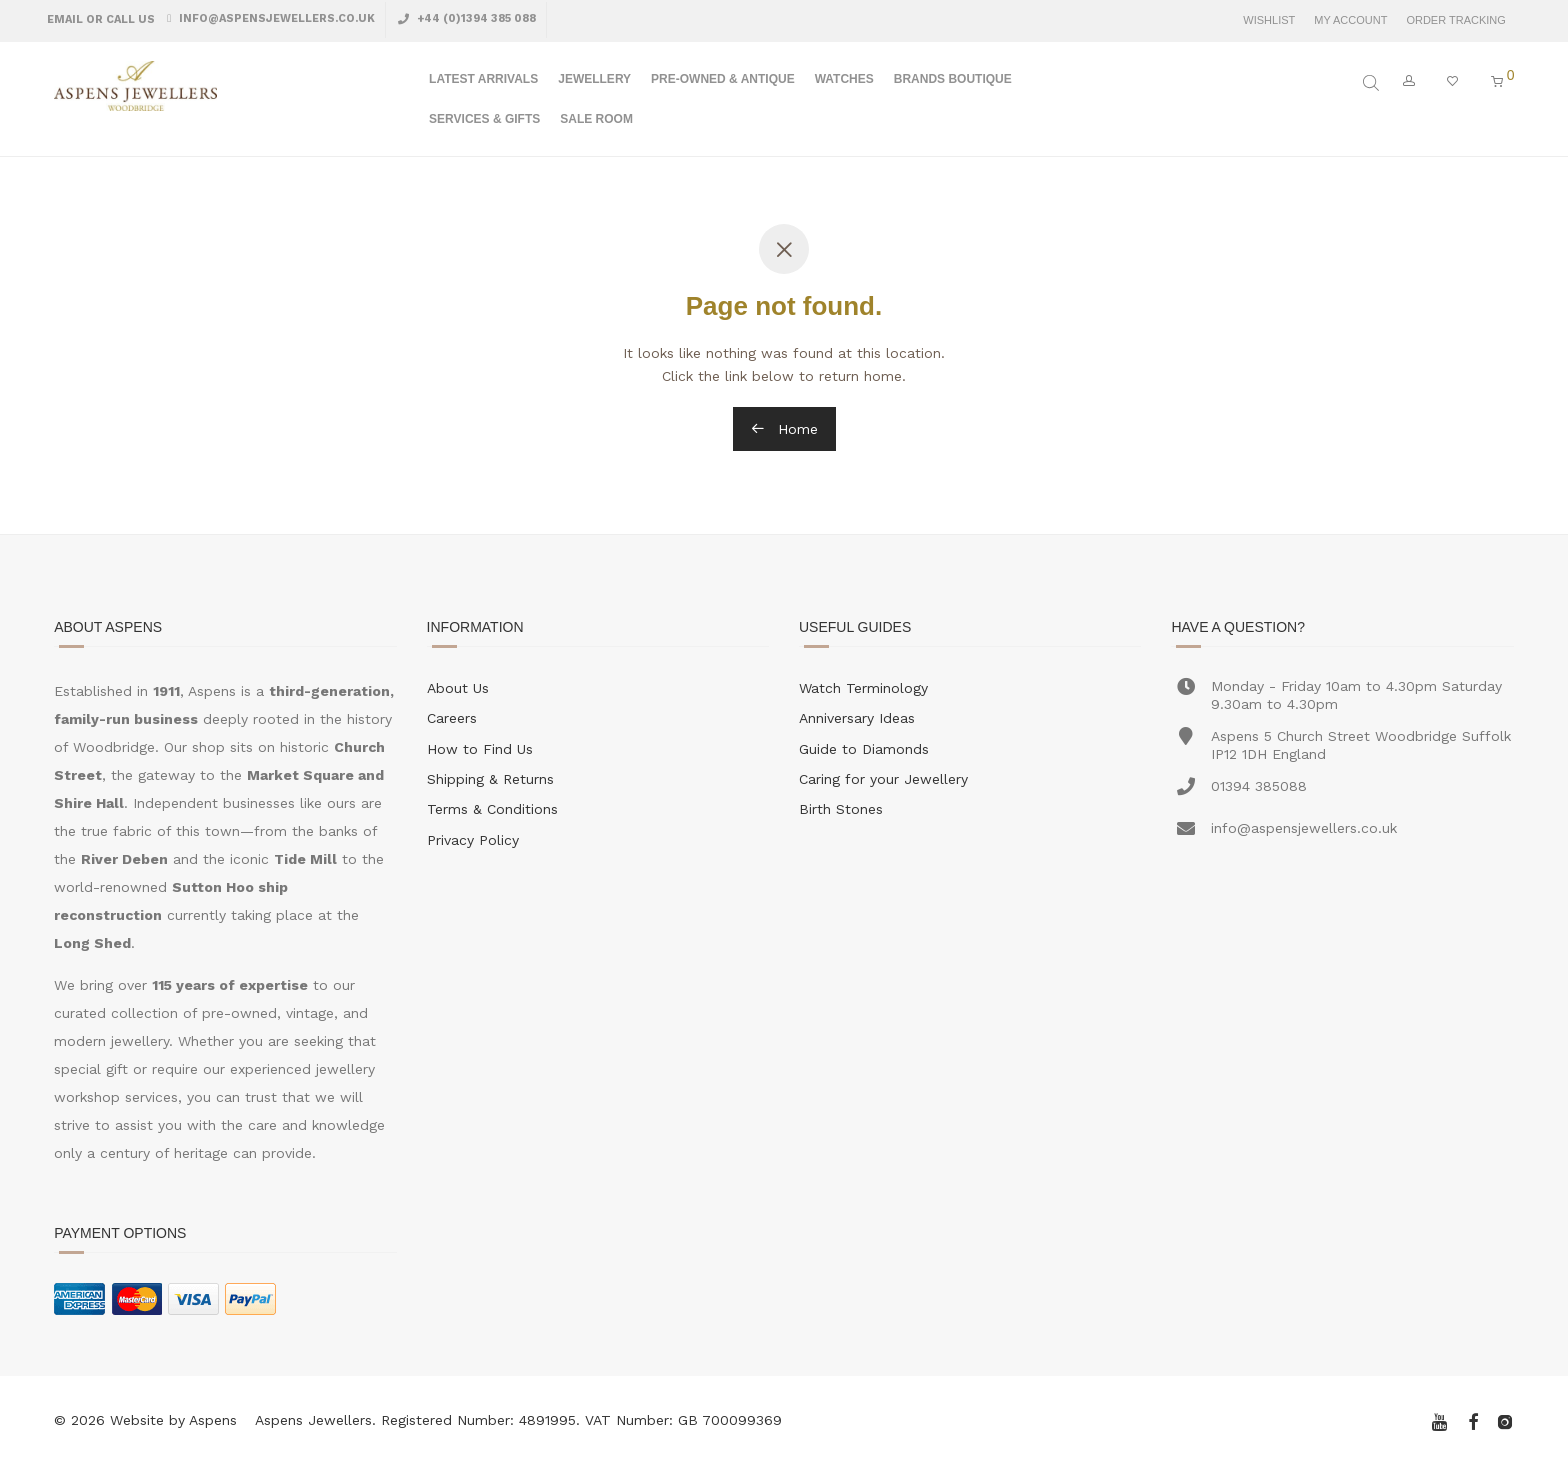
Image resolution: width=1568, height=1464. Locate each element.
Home (784, 429)
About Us (458, 688)
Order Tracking (1455, 20)
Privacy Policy (473, 840)
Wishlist (1269, 20)
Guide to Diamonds (864, 749)
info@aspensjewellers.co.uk (275, 18)
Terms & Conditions (492, 809)
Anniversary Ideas (857, 718)
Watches (844, 79)
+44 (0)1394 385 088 (475, 18)
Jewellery (594, 79)
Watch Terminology (863, 688)
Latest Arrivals (483, 79)
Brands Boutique (953, 79)
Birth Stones (841, 809)
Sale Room (596, 119)
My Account (1350, 20)
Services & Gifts (484, 119)
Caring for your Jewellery (883, 779)
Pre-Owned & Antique (723, 79)
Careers (452, 718)
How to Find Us (480, 749)
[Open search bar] (1373, 83)
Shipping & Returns (490, 779)
